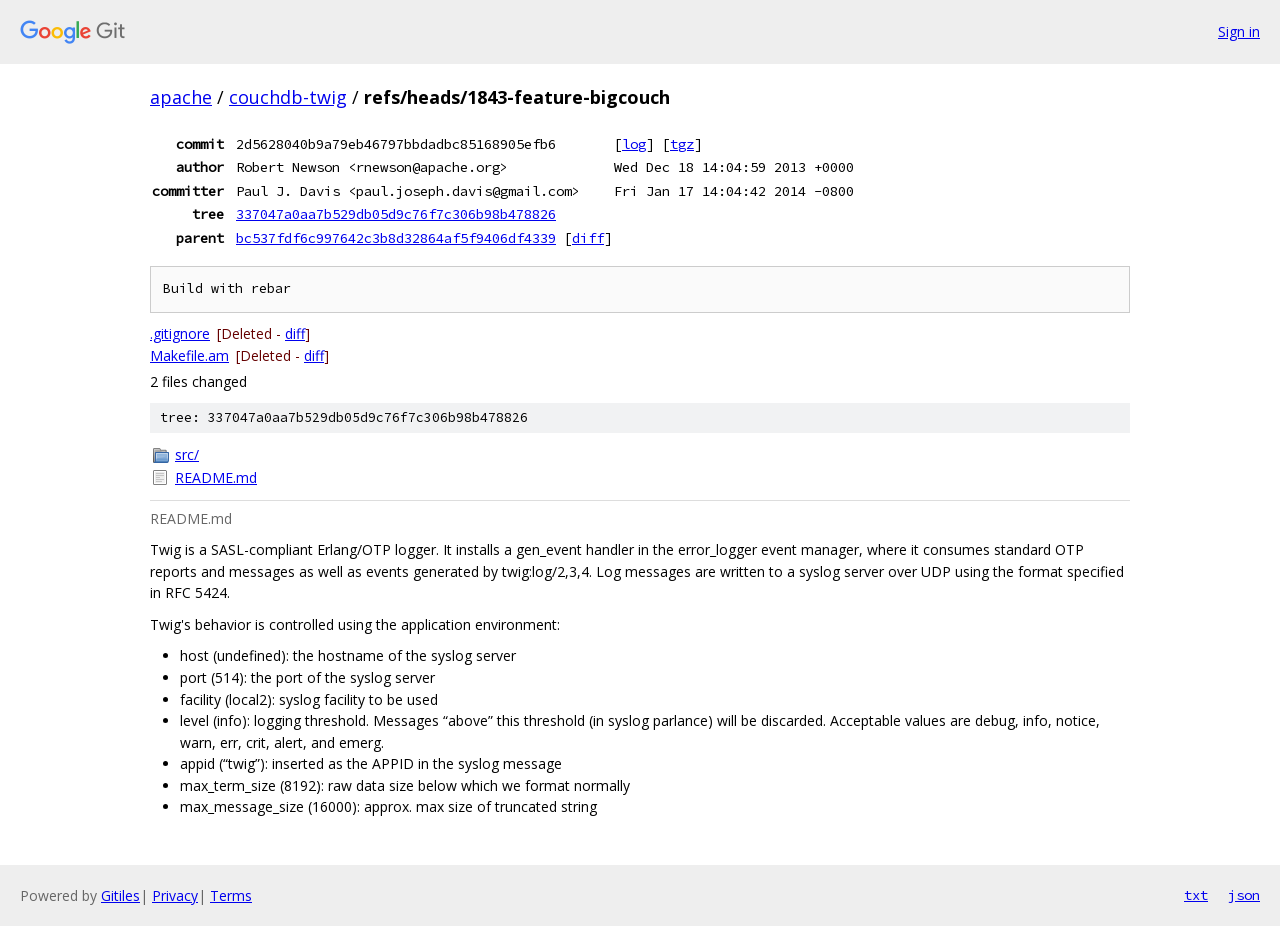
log (634, 144)
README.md (216, 477)
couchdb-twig (288, 97)
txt (1196, 895)
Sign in (1239, 31)
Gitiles (120, 895)
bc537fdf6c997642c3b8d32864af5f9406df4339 (396, 238)
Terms (231, 895)
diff (588, 238)
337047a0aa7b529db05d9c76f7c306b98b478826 (396, 214)
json (1244, 895)
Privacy (175, 895)
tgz (682, 144)
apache (181, 97)
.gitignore (180, 333)
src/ (187, 454)
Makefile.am (189, 355)
